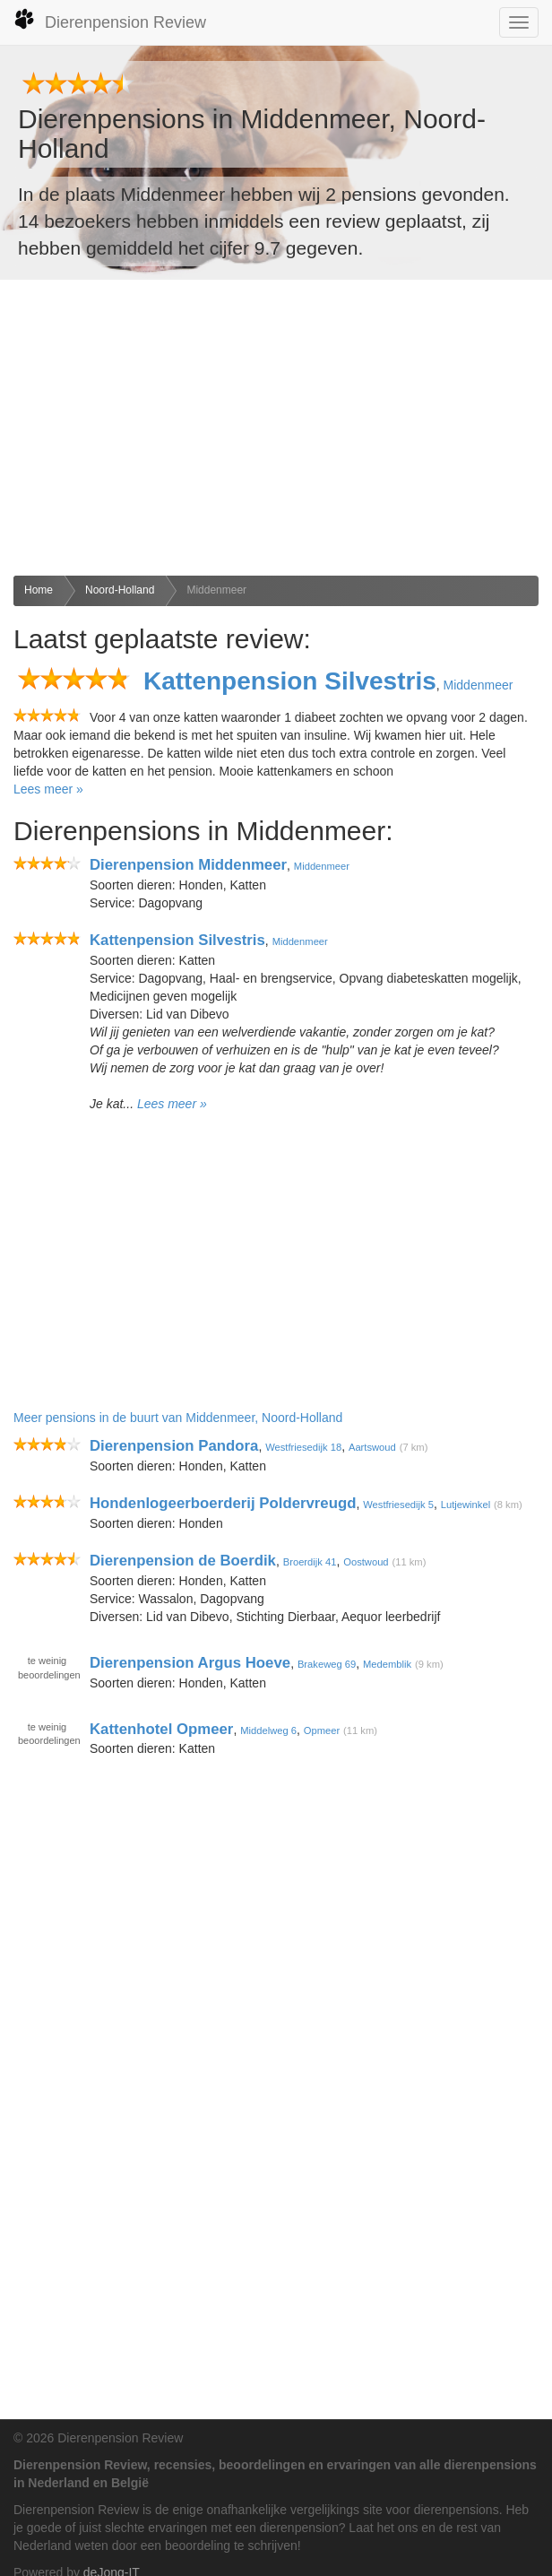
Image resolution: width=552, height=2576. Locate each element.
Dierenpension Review (109, 19)
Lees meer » (48, 789)
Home (38, 590)
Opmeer (322, 1729)
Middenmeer (216, 590)
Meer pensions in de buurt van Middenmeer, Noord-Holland (177, 1417)
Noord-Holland (119, 590)
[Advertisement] (276, 427)
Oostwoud (365, 1562)
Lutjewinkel (465, 1504)
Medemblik (387, 1664)
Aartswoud (372, 1447)
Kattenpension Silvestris (289, 681)
